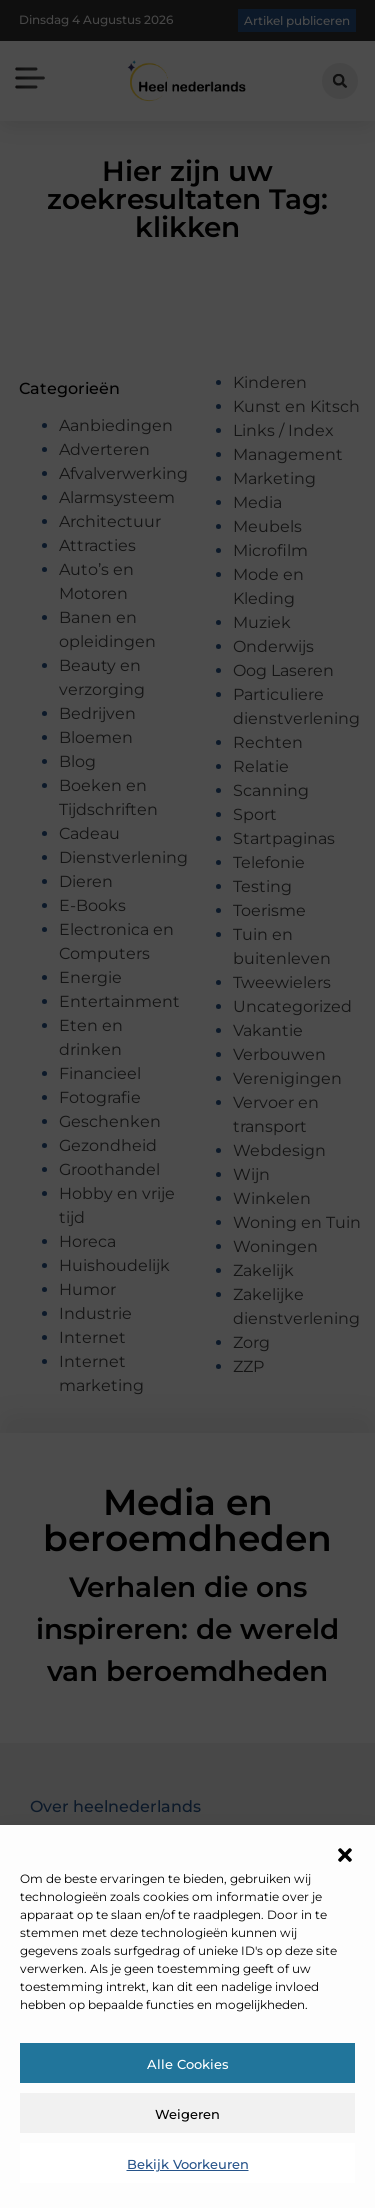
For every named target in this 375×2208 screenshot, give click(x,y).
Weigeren (187, 2114)
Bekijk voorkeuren (188, 2164)
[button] (345, 1855)
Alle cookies (188, 2064)
